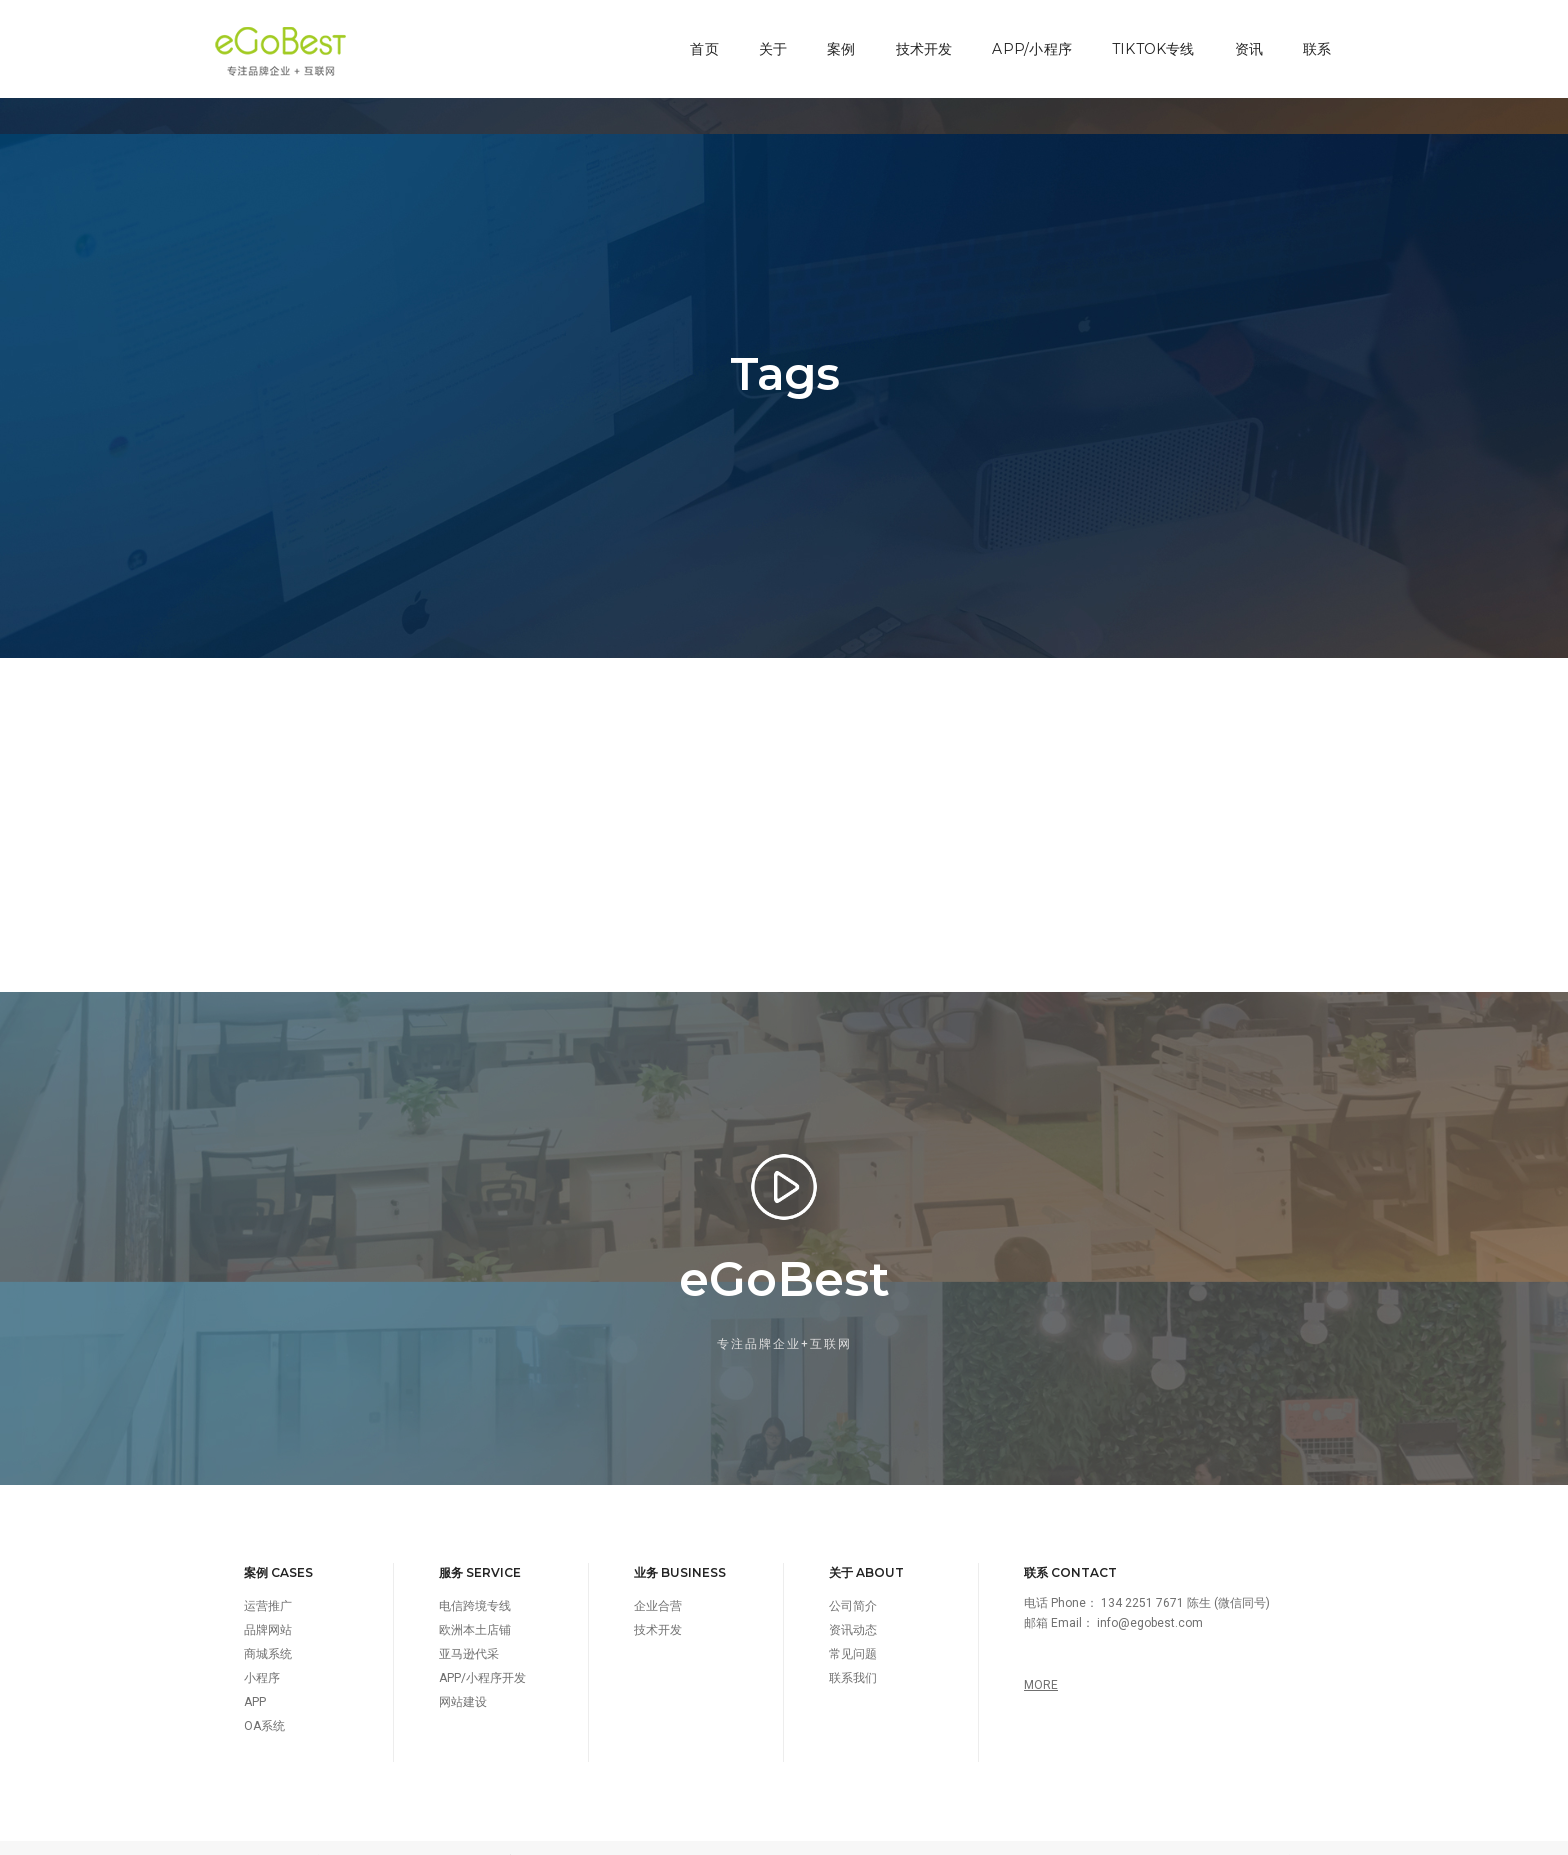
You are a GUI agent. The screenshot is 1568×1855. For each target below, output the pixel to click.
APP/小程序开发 (482, 1652)
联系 (1310, 36)
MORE (1041, 1659)
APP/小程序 (1024, 36)
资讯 (1241, 36)
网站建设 (463, 1676)
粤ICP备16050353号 (596, 1835)
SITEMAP (1167, 1835)
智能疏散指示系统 (1306, 1835)
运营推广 (268, 1580)
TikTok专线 (1145, 36)
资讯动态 (853, 1604)
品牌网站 (268, 1604)
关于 (765, 36)
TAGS (1113, 1835)
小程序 (262, 1652)
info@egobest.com (1150, 1597)
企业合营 (658, 1580)
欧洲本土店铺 (475, 1604)
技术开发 (916, 36)
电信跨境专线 (475, 1580)
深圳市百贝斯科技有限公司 (361, 1835)
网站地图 (1231, 1835)
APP (255, 1676)
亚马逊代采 (469, 1628)
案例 (834, 36)
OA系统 (264, 1700)
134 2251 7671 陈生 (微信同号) (1185, 1577)
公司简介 (853, 1580)
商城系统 (268, 1628)
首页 (697, 36)
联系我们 (853, 1652)
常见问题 (853, 1628)
